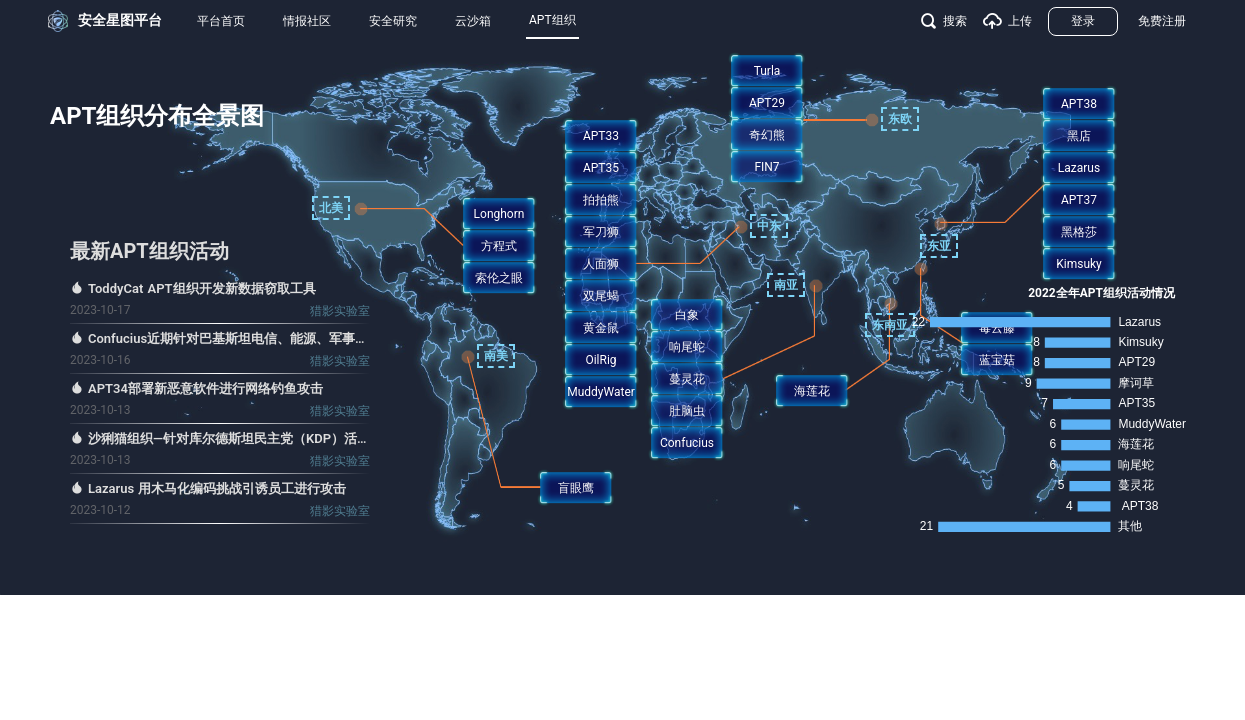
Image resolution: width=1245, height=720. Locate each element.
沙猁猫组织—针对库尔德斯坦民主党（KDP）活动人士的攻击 (229, 438)
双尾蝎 (601, 296)
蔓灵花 (687, 379)
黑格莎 (1079, 232)
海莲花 (812, 391)
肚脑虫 (687, 411)
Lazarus (1079, 168)
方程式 (499, 246)
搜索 (944, 21)
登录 (1083, 21)
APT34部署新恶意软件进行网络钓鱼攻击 (205, 388)
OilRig (600, 360)
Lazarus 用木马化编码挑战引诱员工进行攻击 (217, 488)
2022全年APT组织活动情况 (1101, 293)
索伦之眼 (499, 278)
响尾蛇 (687, 347)
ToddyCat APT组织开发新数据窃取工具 (202, 288)
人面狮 (601, 264)
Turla (767, 71)
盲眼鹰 (576, 488)
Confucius (687, 443)
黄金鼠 (601, 328)
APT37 (1079, 200)
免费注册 (1162, 21)
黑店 (1079, 136)
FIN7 (766, 167)
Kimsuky (1079, 264)
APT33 (601, 136)
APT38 (1079, 104)
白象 (687, 315)
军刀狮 (601, 232)
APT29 (767, 103)
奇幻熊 (767, 135)
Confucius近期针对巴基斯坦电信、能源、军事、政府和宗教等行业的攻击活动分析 (229, 338)
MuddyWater (601, 392)
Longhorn (499, 214)
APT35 (601, 168)
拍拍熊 (601, 200)
